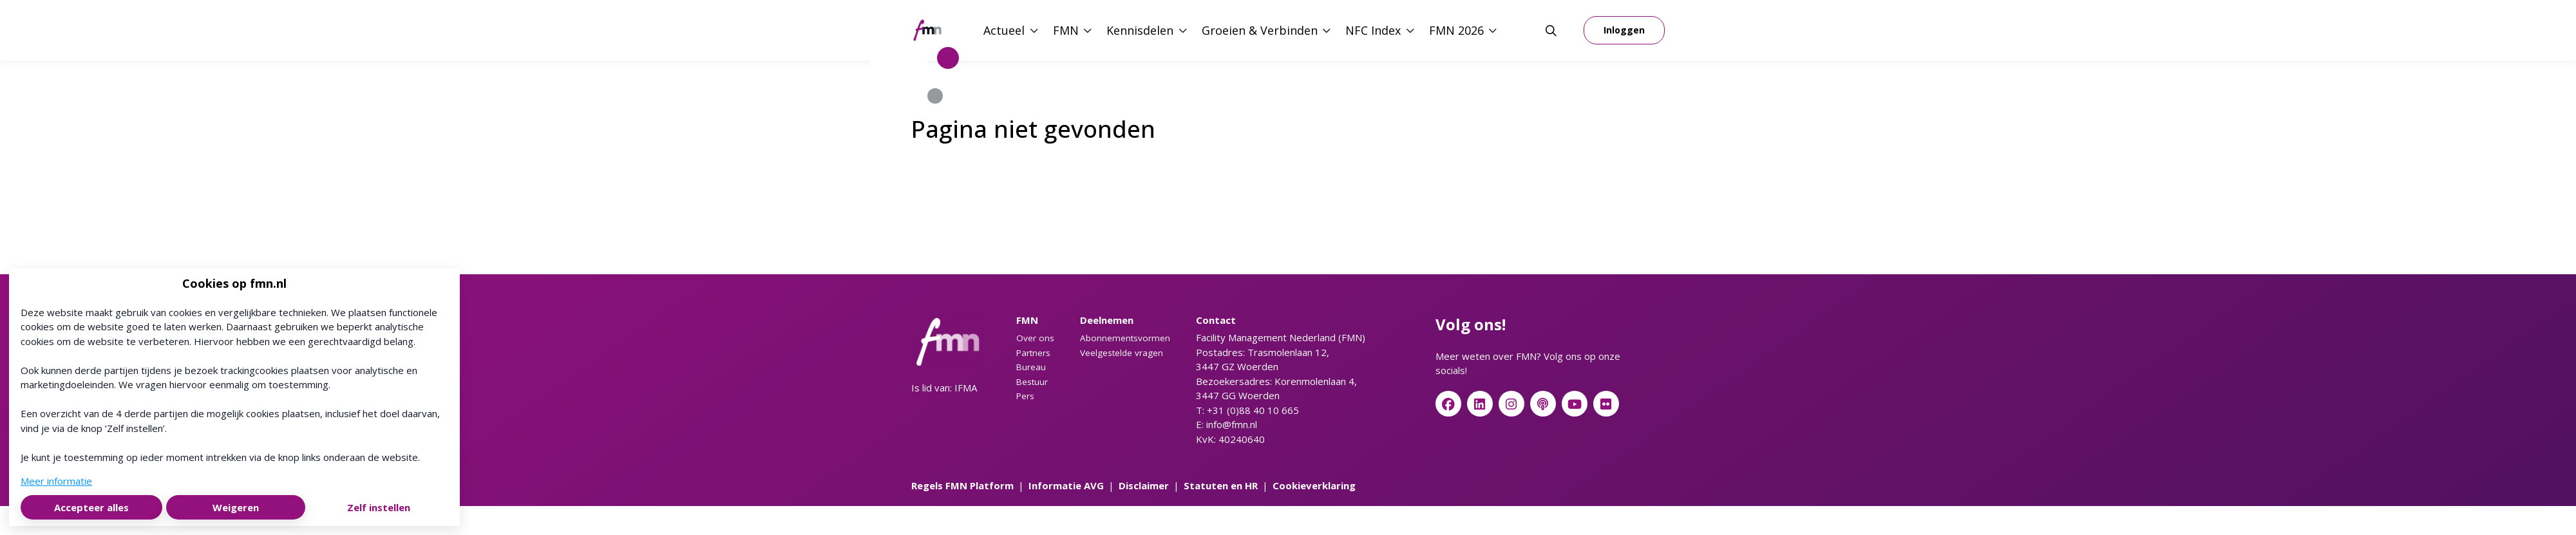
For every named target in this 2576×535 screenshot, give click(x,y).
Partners (1033, 353)
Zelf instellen (378, 507)
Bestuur (1032, 382)
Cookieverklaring (1314, 485)
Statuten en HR (1221, 485)
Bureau (1031, 367)
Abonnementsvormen (1125, 338)
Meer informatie (56, 480)
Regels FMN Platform (962, 485)
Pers (1025, 396)
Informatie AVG (1066, 485)
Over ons (1035, 338)
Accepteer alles (91, 507)
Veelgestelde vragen (1121, 353)
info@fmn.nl (1231, 424)
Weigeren (236, 507)
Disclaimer (1144, 485)
